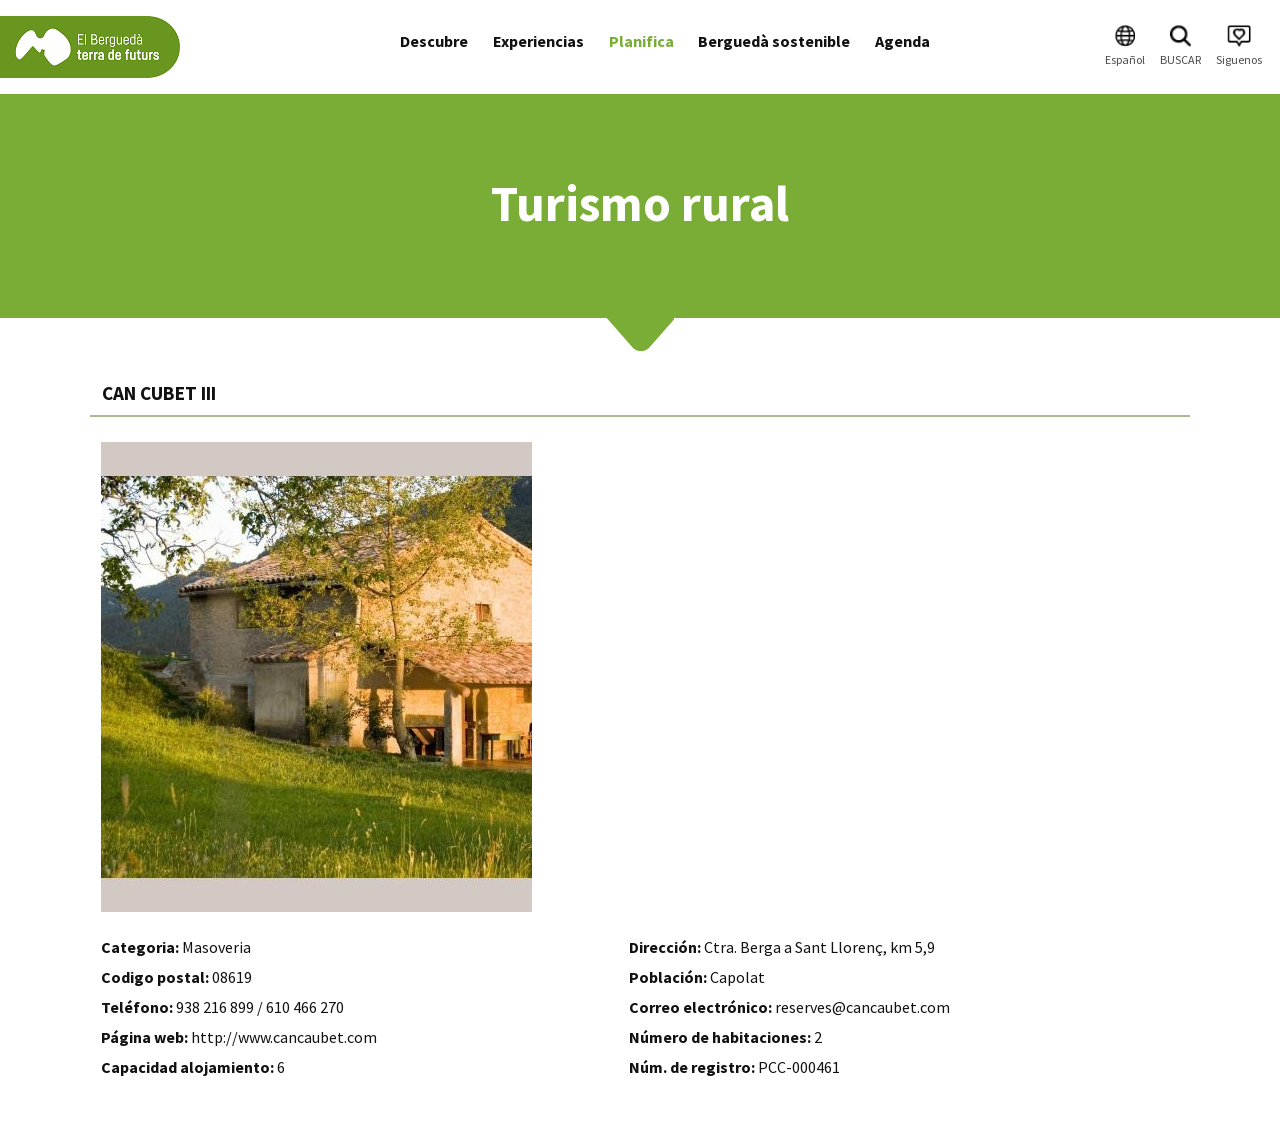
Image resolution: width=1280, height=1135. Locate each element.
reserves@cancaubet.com (862, 1007)
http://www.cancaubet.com (284, 1037)
